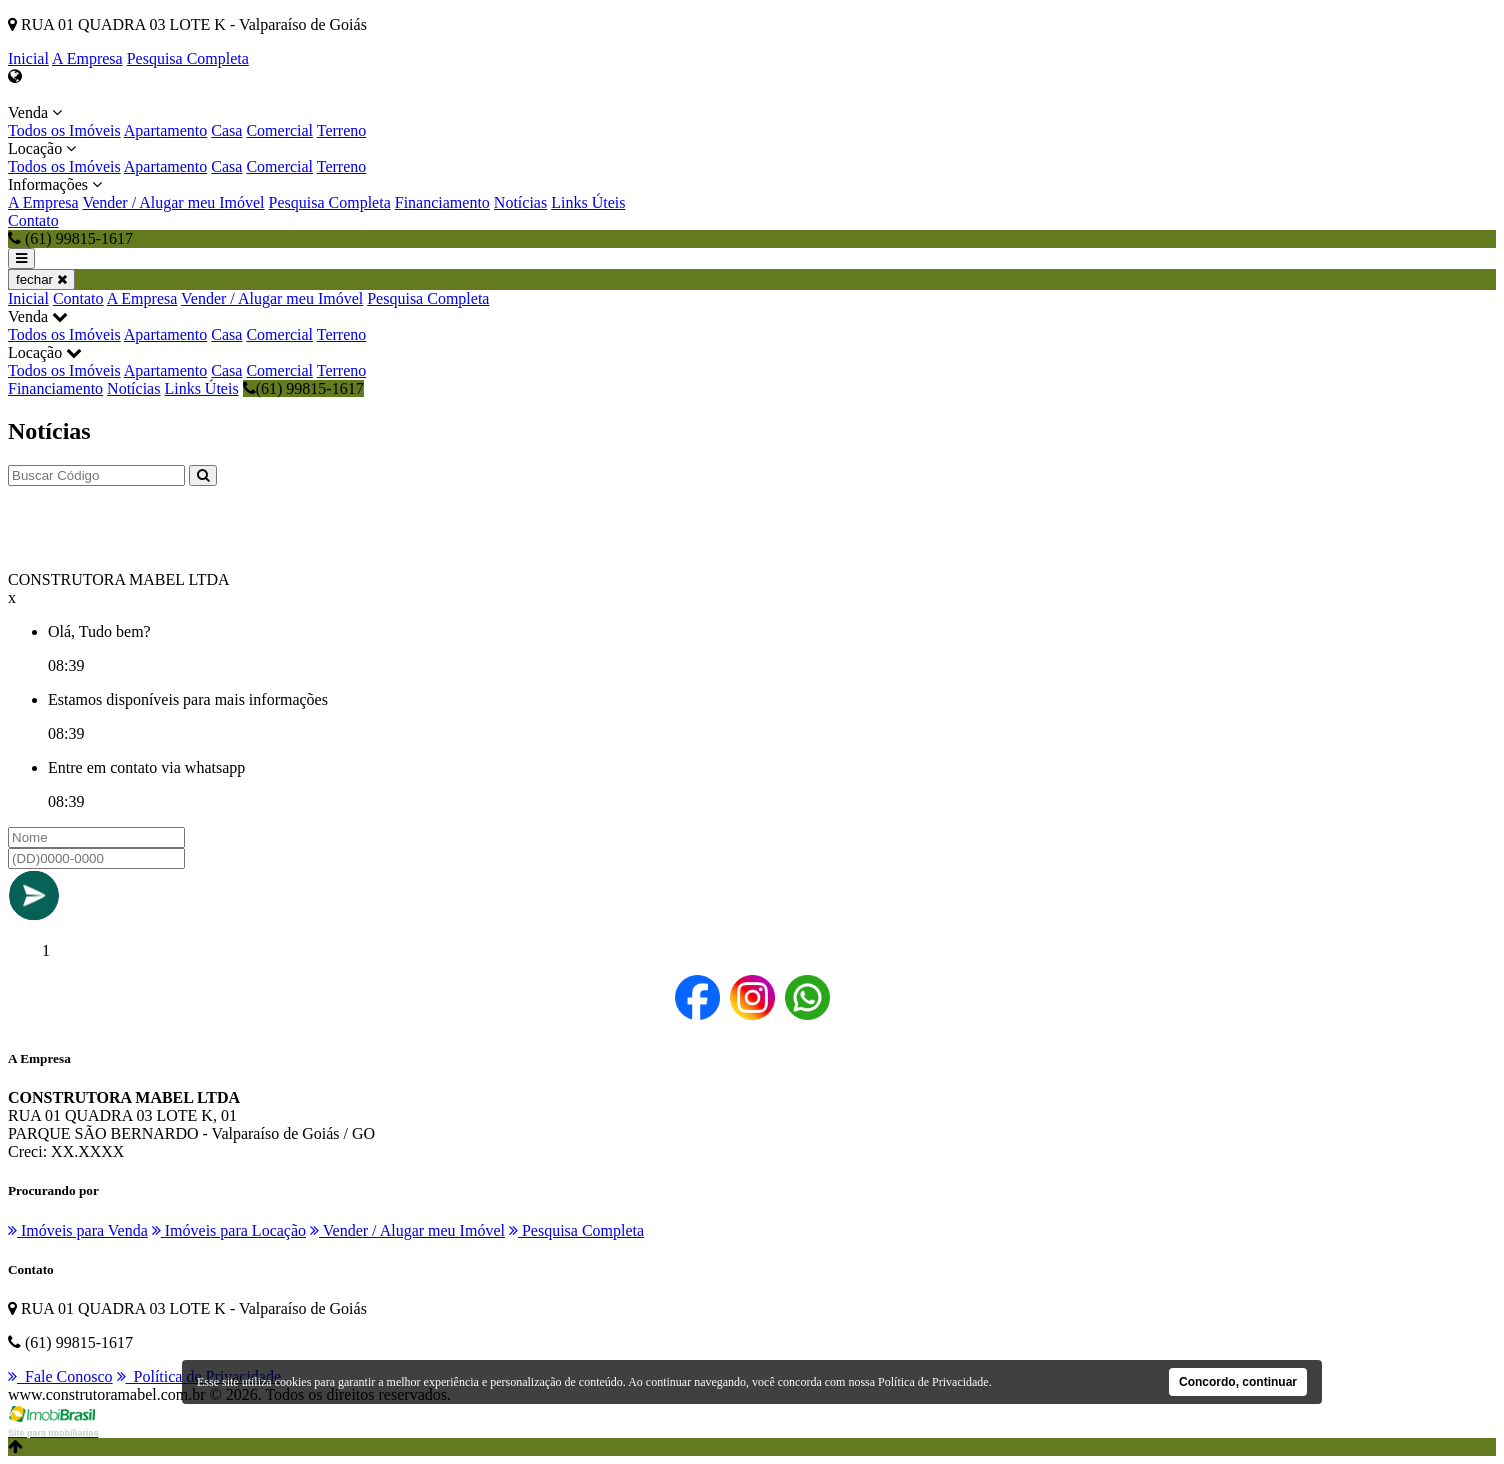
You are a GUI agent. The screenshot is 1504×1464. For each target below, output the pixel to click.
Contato (33, 220)
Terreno (342, 130)
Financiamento (442, 202)
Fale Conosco (60, 1376)
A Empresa (87, 58)
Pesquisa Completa (188, 58)
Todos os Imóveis (64, 130)
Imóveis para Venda (78, 1230)
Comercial (279, 130)
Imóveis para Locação (229, 1230)
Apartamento (166, 130)
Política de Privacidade (933, 1382)
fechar (41, 279)
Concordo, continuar (1238, 1382)
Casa (226, 130)
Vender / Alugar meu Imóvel (173, 202)
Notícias (520, 202)
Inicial (28, 58)
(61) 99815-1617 (303, 388)
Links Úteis (588, 202)
